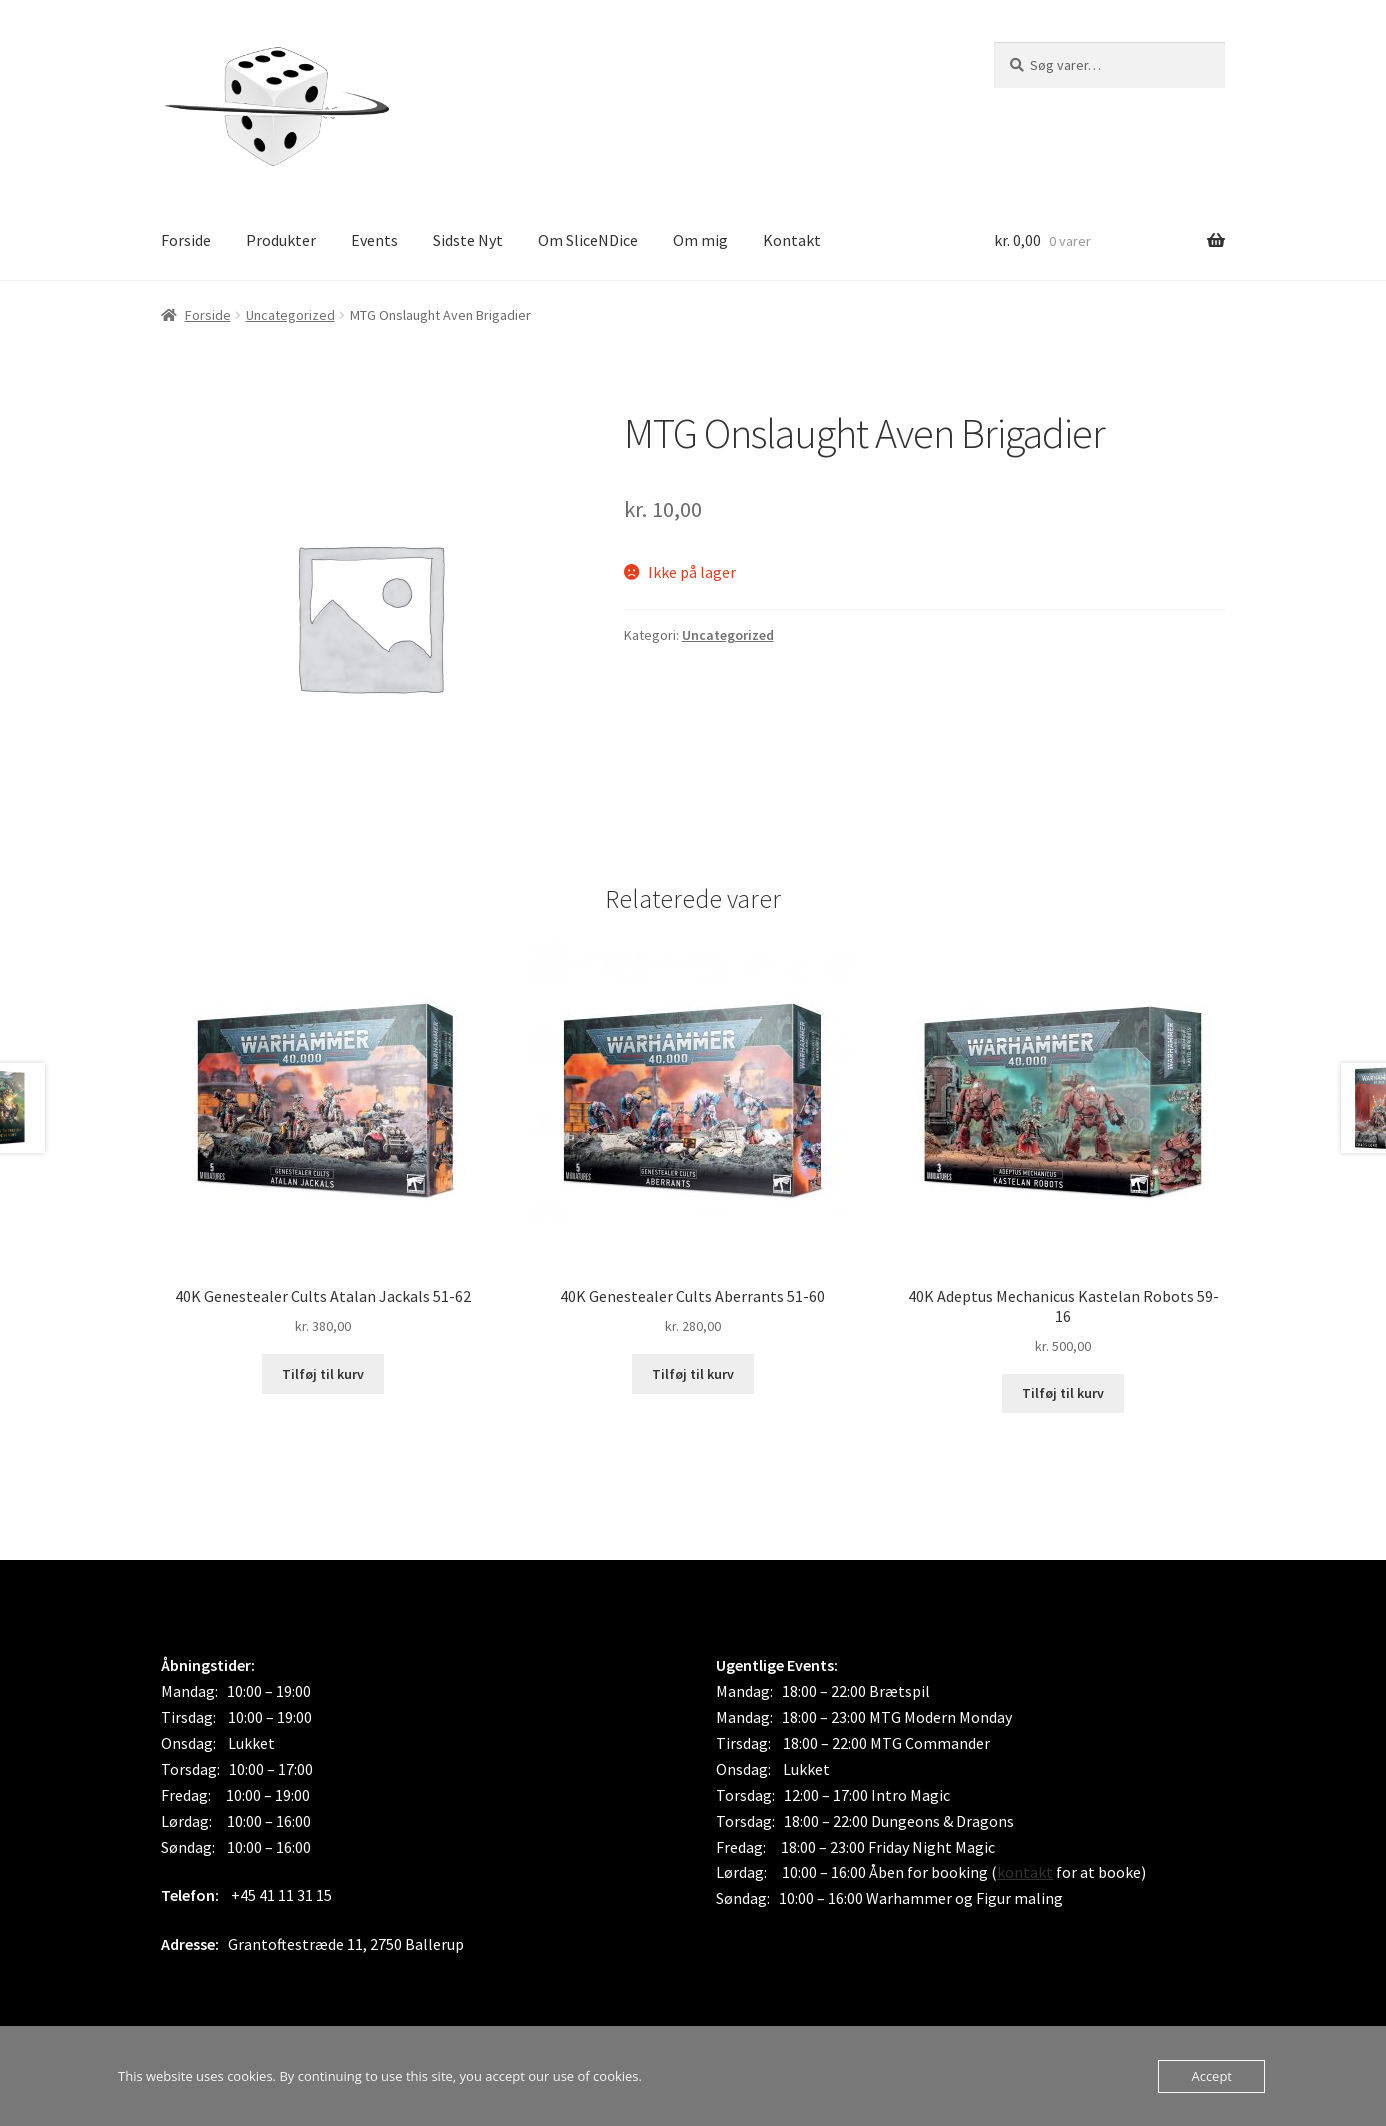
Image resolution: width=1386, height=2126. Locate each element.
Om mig (700, 240)
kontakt (1025, 1872)
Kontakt (792, 240)
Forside (186, 240)
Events (374, 240)
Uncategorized (290, 315)
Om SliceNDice (588, 240)
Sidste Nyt (468, 240)
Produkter (281, 240)
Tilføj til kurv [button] (323, 1374)
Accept (1211, 2076)
